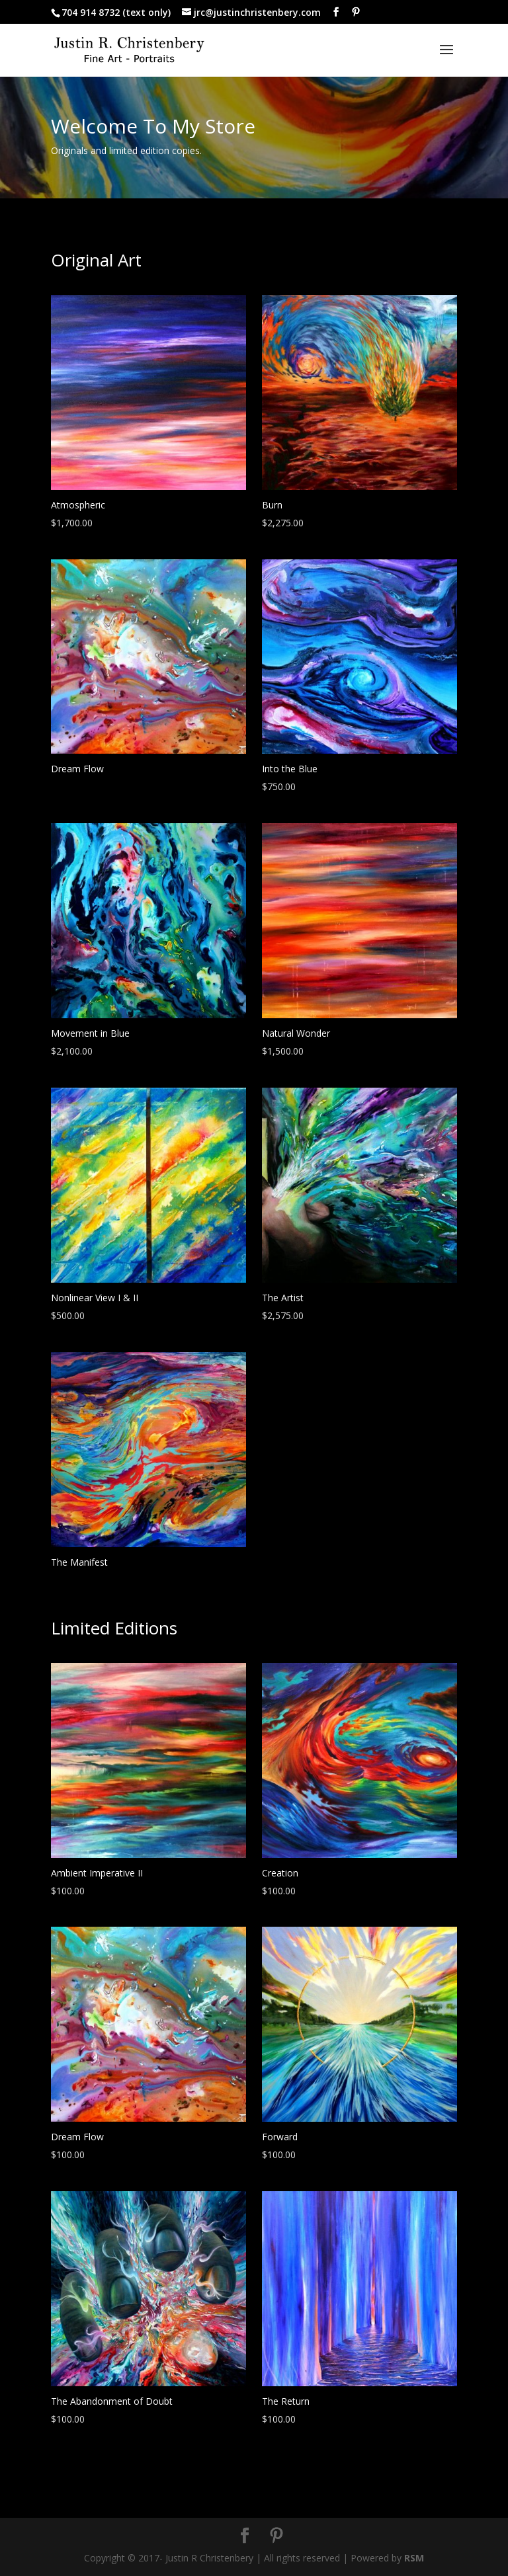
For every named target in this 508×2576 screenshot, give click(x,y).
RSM (414, 2558)
